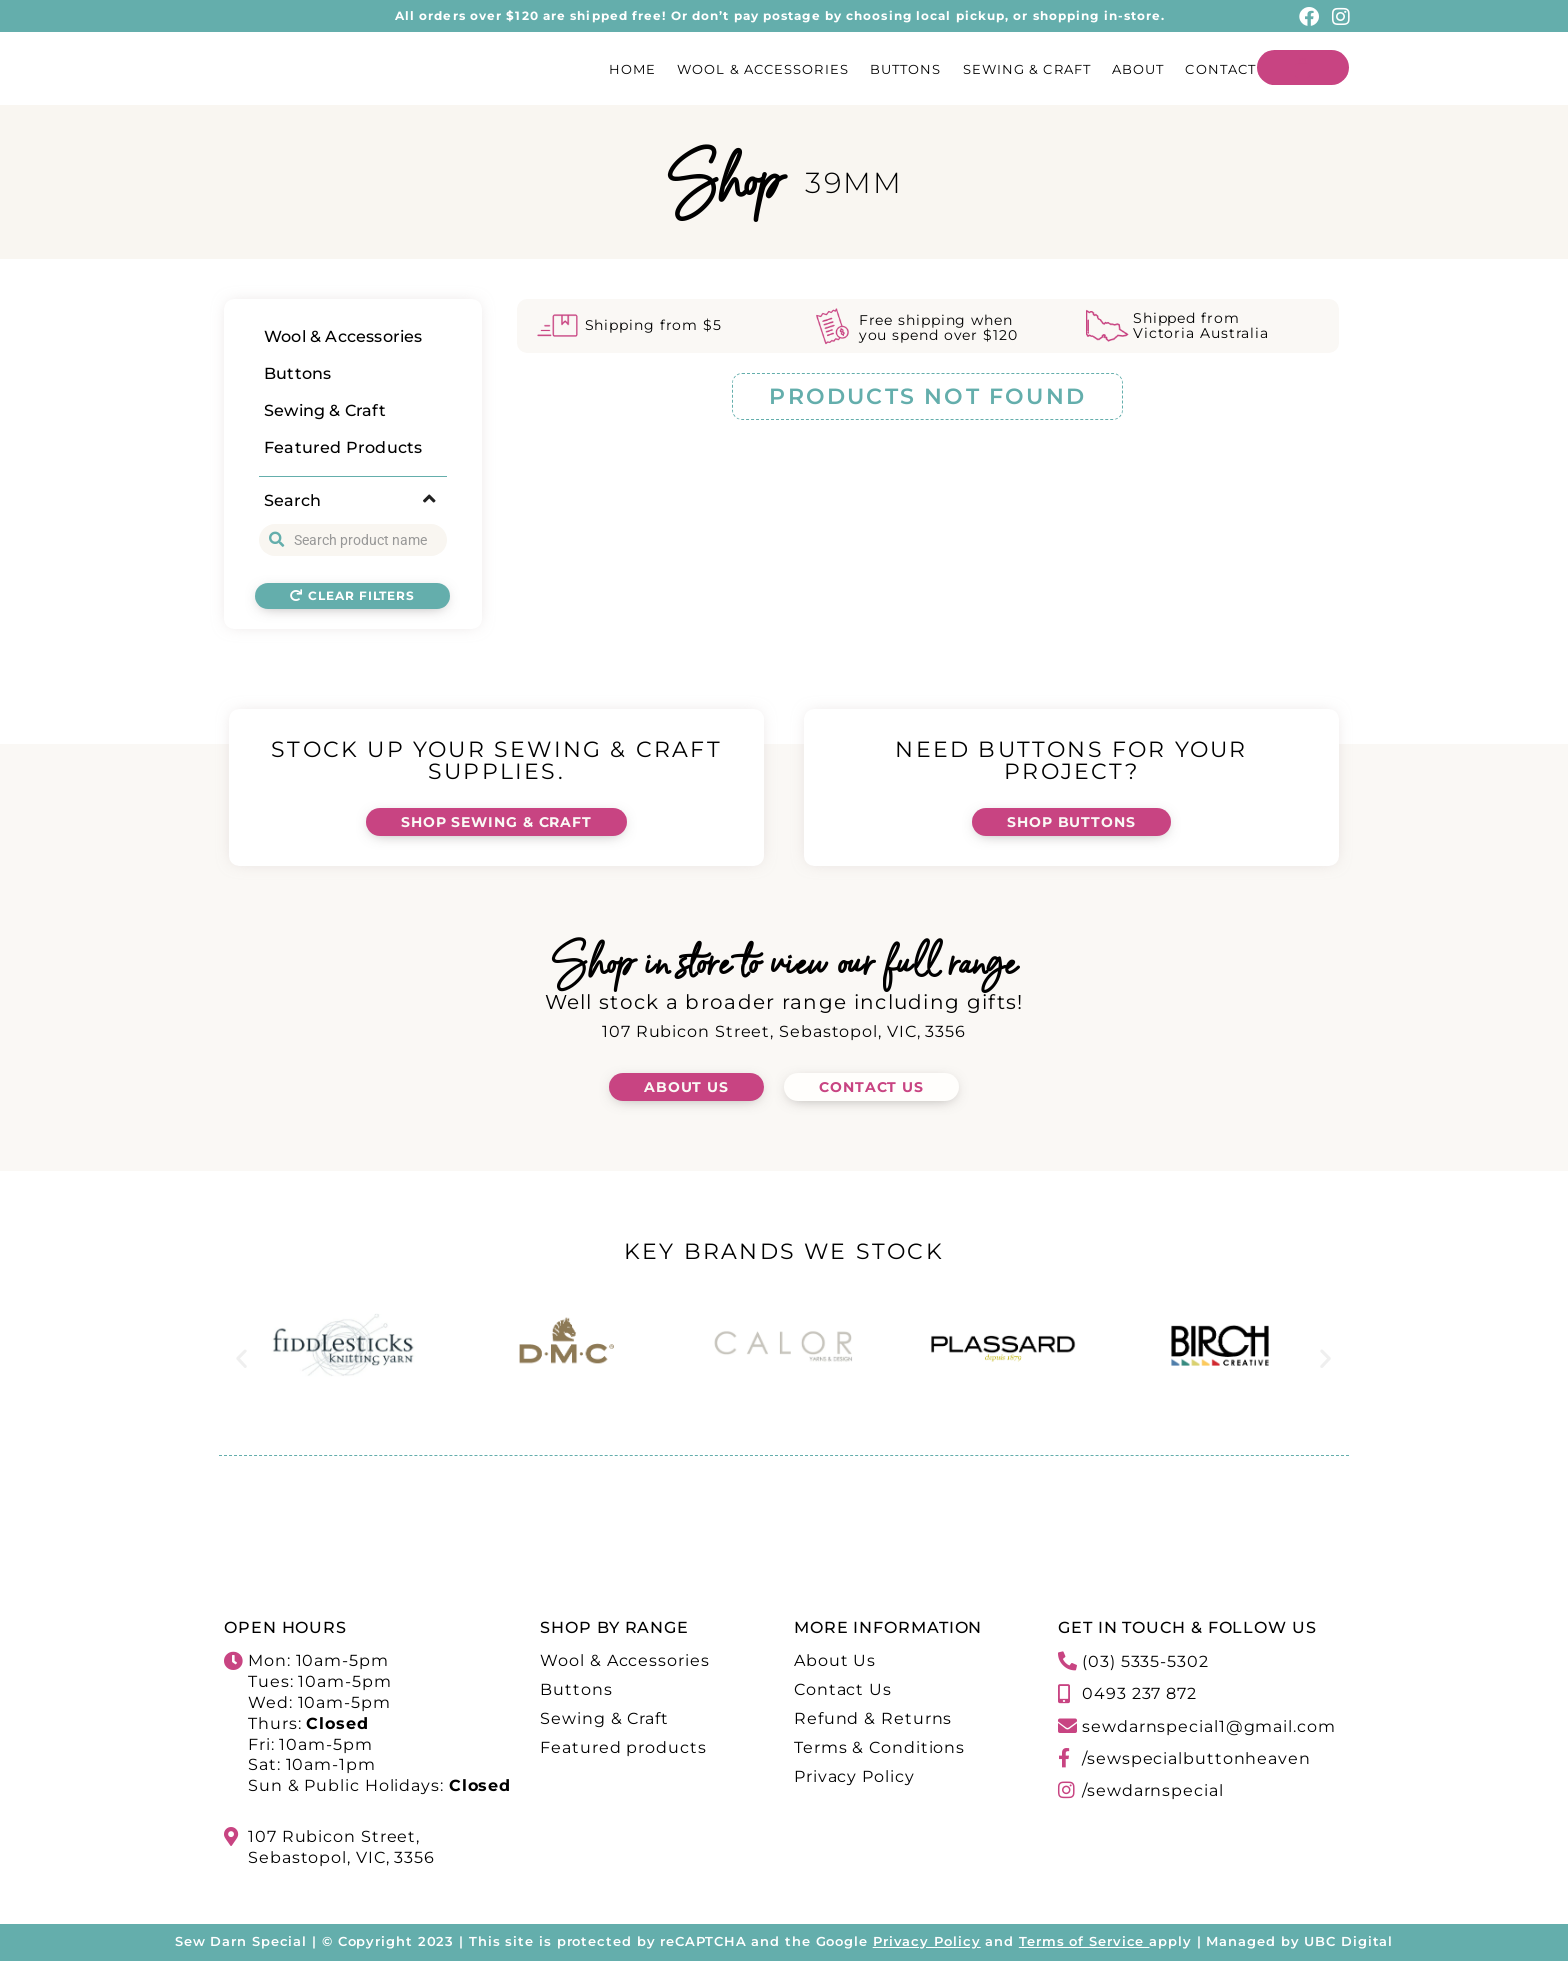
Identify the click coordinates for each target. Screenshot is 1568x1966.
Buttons (906, 69)
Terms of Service (1081, 1945)
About (1138, 69)
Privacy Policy (927, 1945)
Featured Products (343, 447)
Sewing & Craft (1027, 69)
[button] (242, 1362)
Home (632, 69)
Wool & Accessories (763, 69)
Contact (1220, 69)
